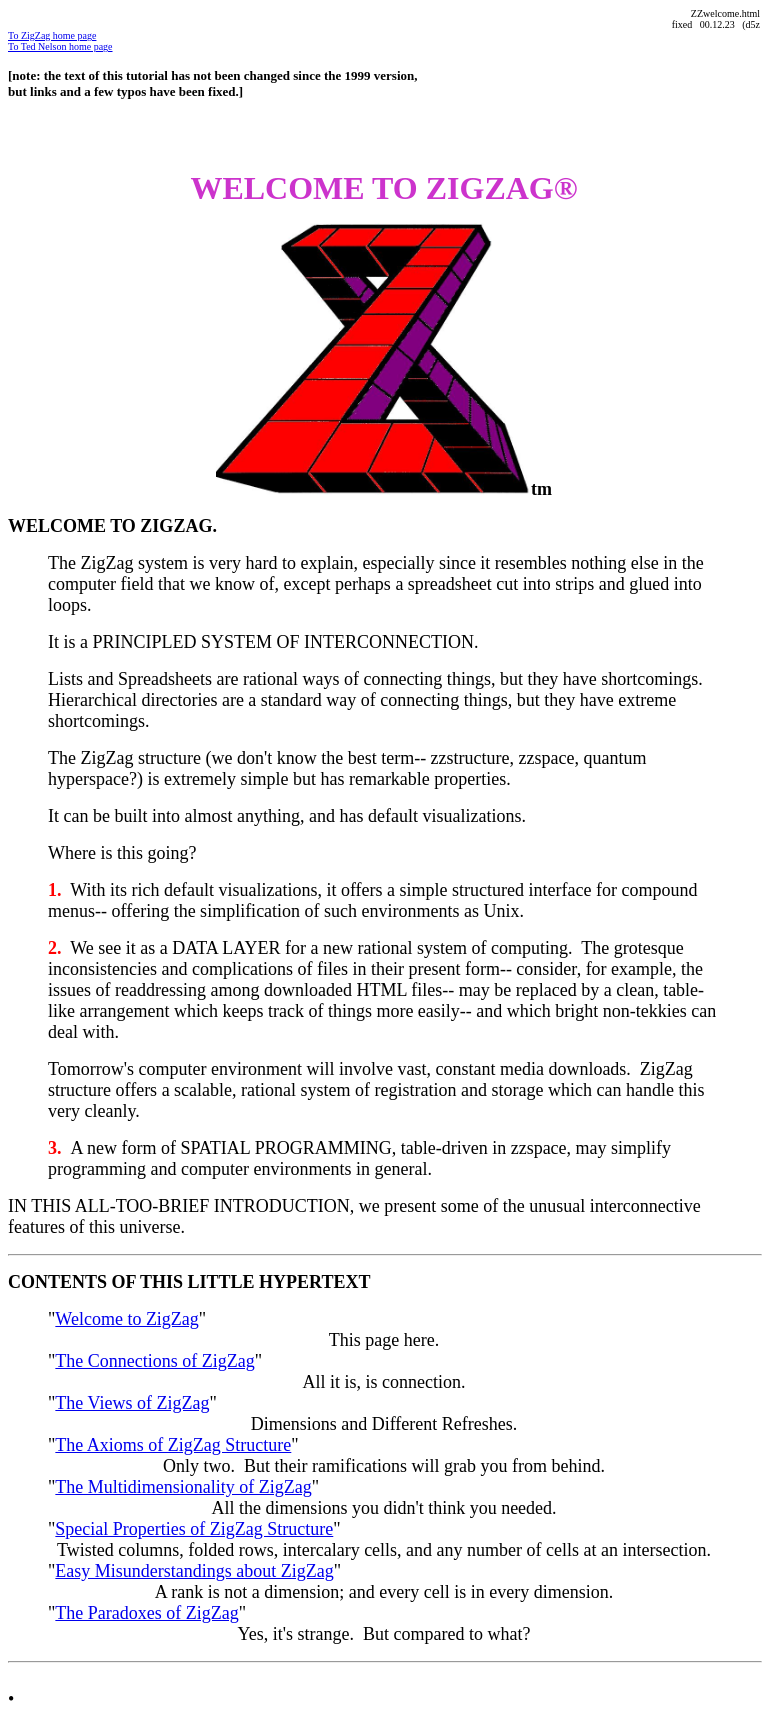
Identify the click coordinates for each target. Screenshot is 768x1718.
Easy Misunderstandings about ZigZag (194, 1571)
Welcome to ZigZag (127, 1319)
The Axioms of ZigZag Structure (173, 1445)
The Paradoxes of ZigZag (146, 1613)
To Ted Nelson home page (60, 46)
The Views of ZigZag (132, 1403)
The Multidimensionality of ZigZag (183, 1487)
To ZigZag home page (52, 35)
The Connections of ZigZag (154, 1361)
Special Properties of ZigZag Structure (194, 1529)
